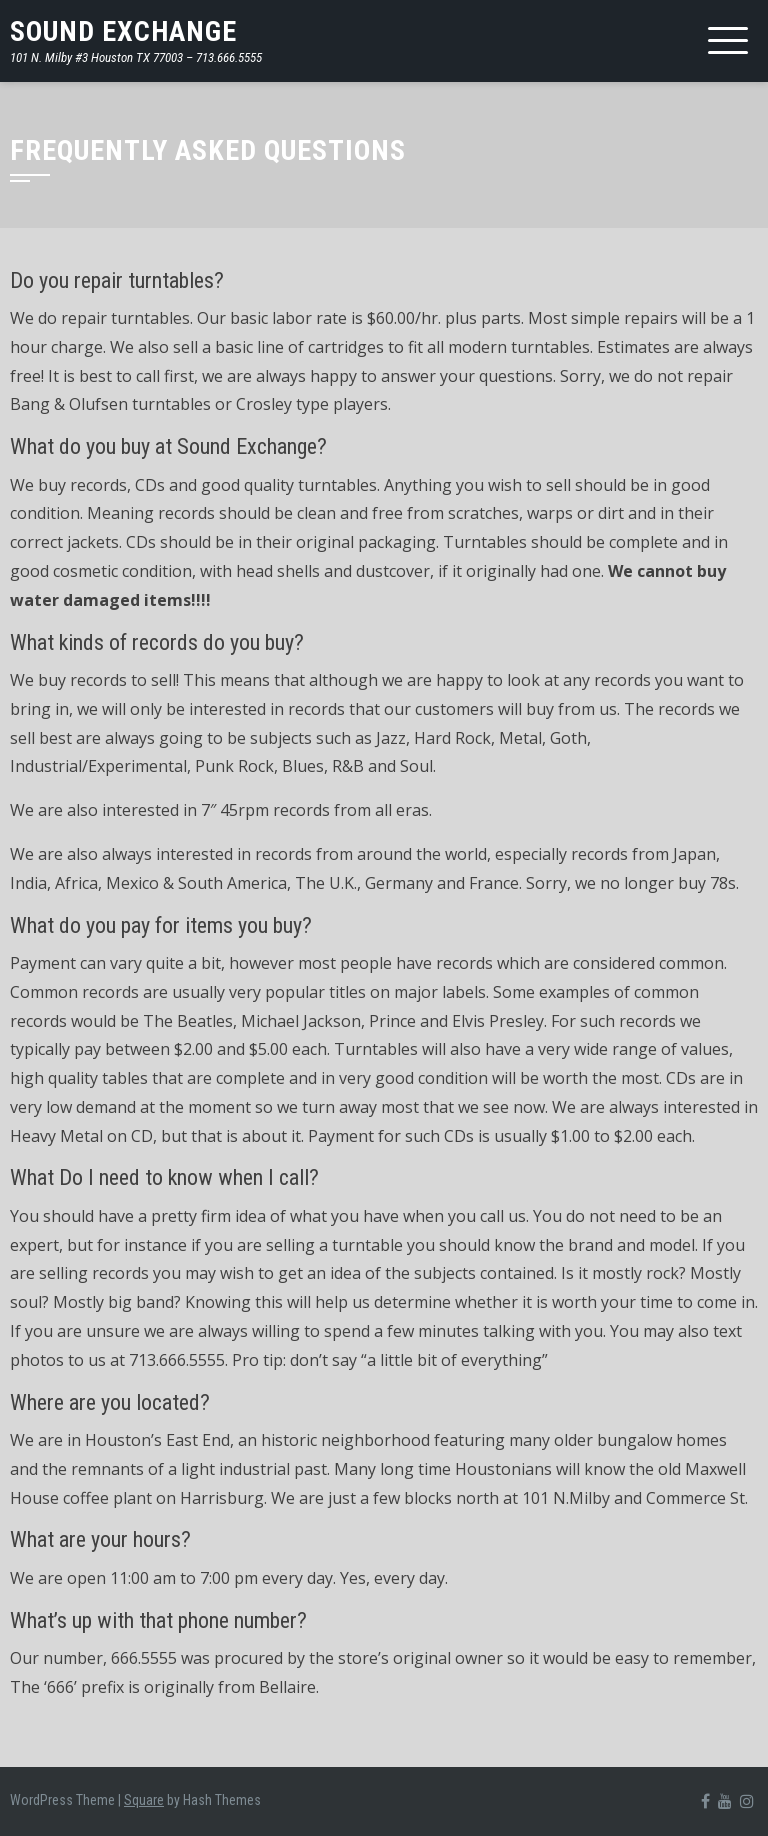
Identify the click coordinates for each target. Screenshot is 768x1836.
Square (144, 1800)
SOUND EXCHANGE (123, 31)
